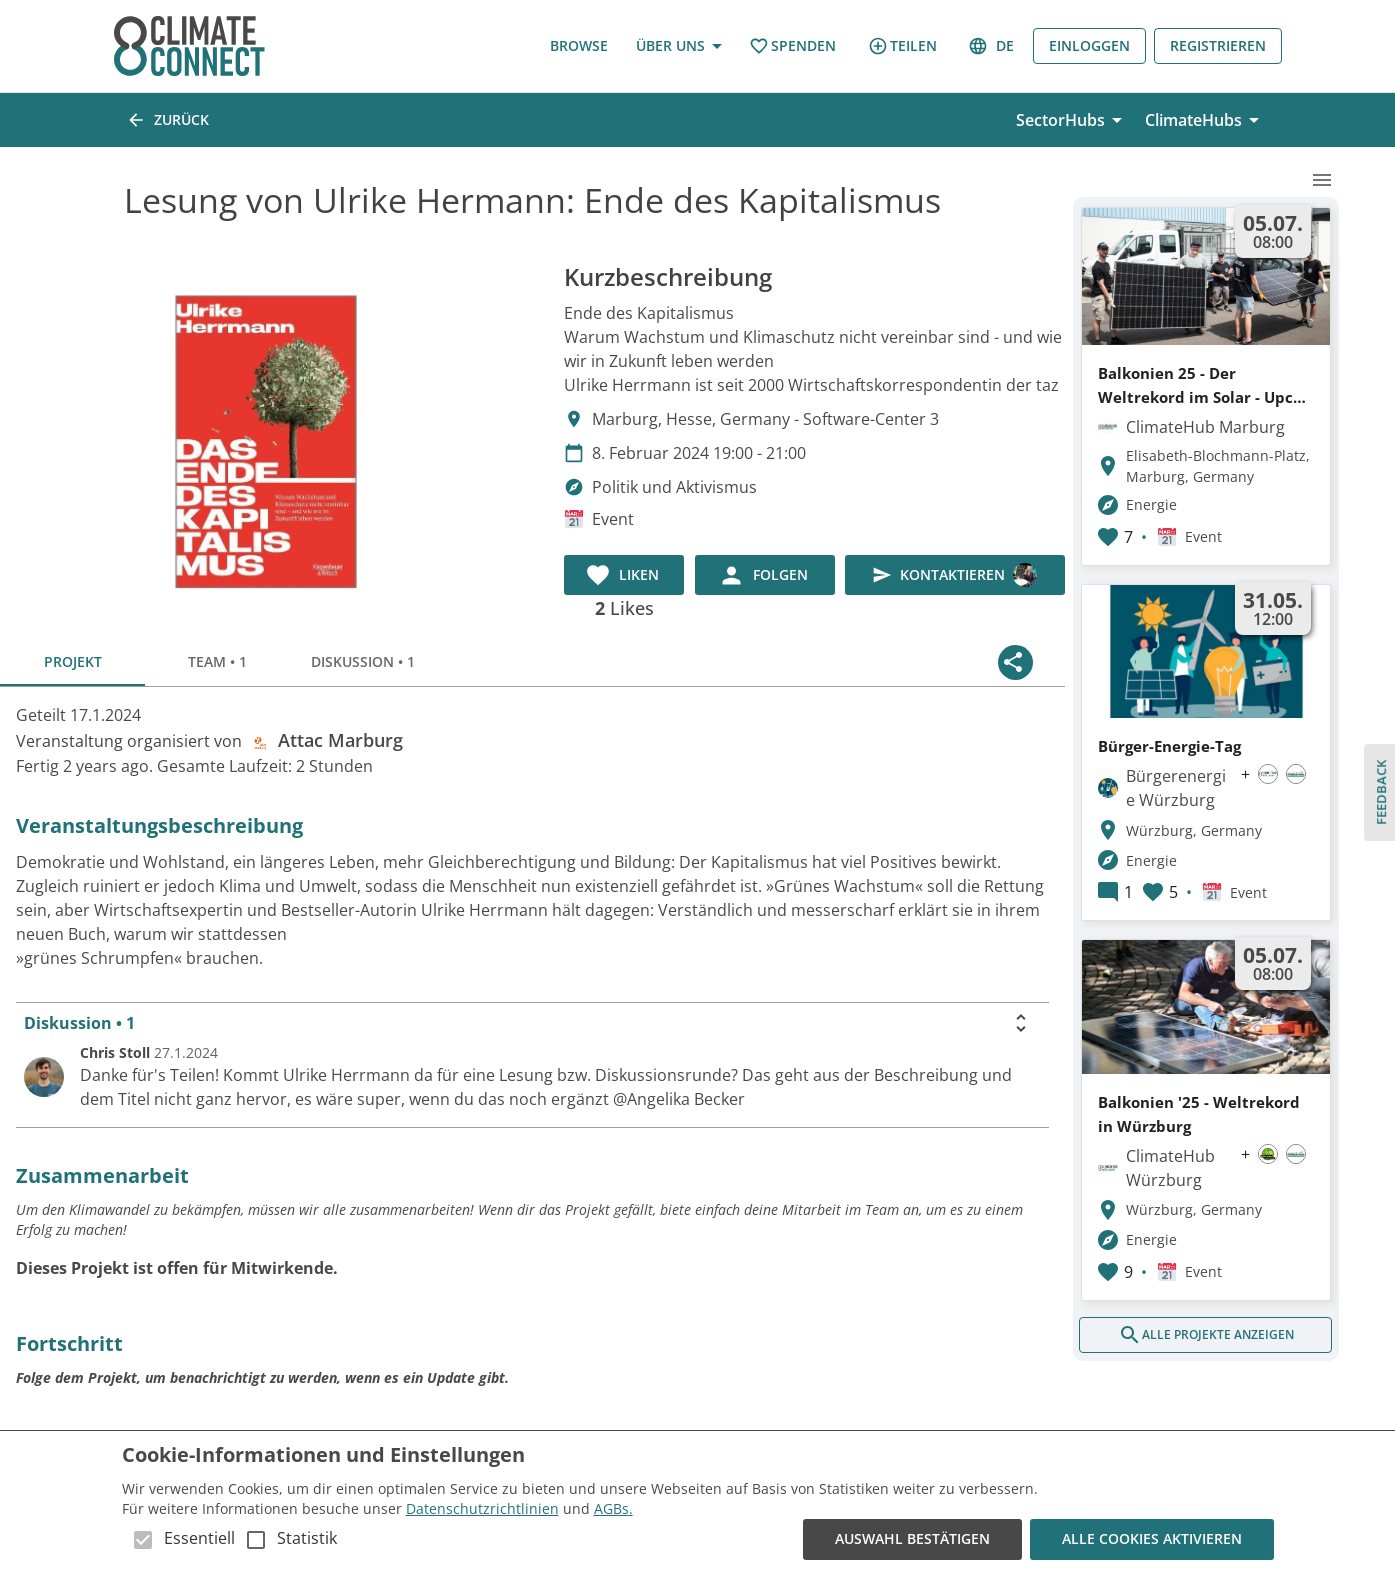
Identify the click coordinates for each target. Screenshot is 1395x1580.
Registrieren (1218, 46)
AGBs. (613, 1508)
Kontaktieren (955, 575)
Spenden (792, 46)
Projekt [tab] (72, 662)
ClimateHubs (1205, 120)
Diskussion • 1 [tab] (362, 662)
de (993, 46)
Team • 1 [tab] (217, 662)
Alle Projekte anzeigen (1205, 1335)
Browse (579, 46)
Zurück (169, 120)
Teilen (902, 46)
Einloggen (1089, 46)
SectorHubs (1072, 120)
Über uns (678, 46)
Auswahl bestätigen (912, 1539)
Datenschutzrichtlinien (482, 1508)
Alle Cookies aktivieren (1152, 1539)
